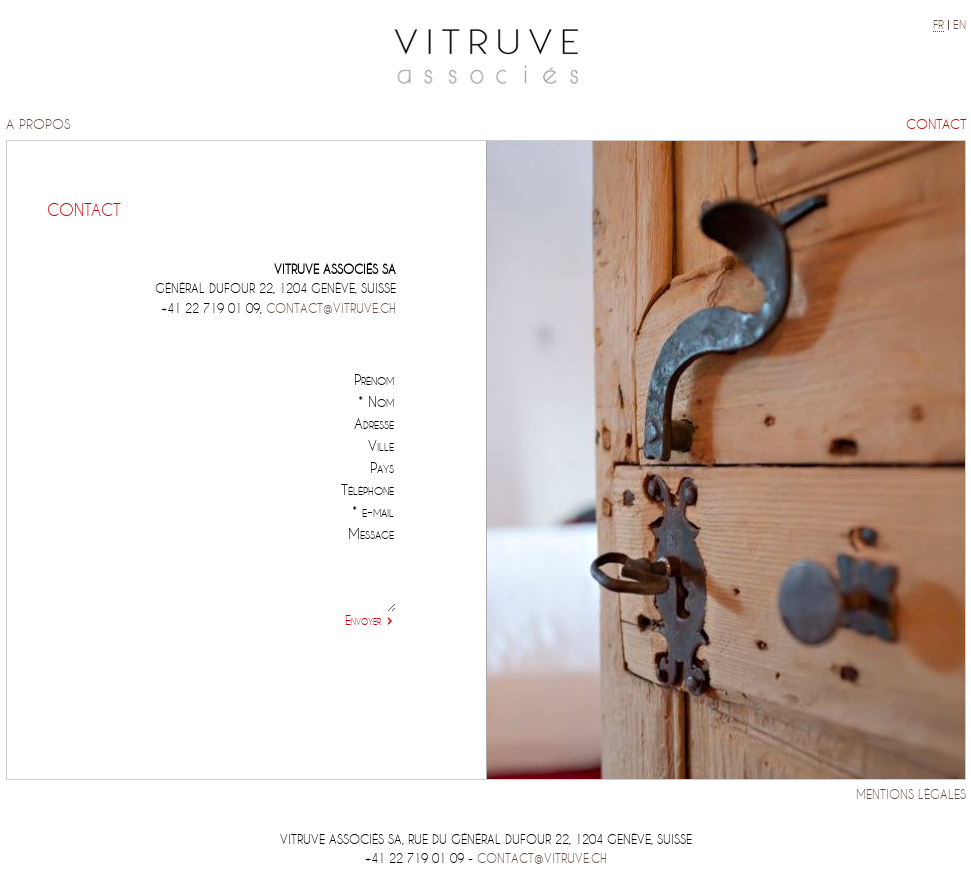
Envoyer (363, 620)
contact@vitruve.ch (331, 308)
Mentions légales (911, 794)
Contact (936, 124)
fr (938, 25)
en (959, 25)
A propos (38, 124)
